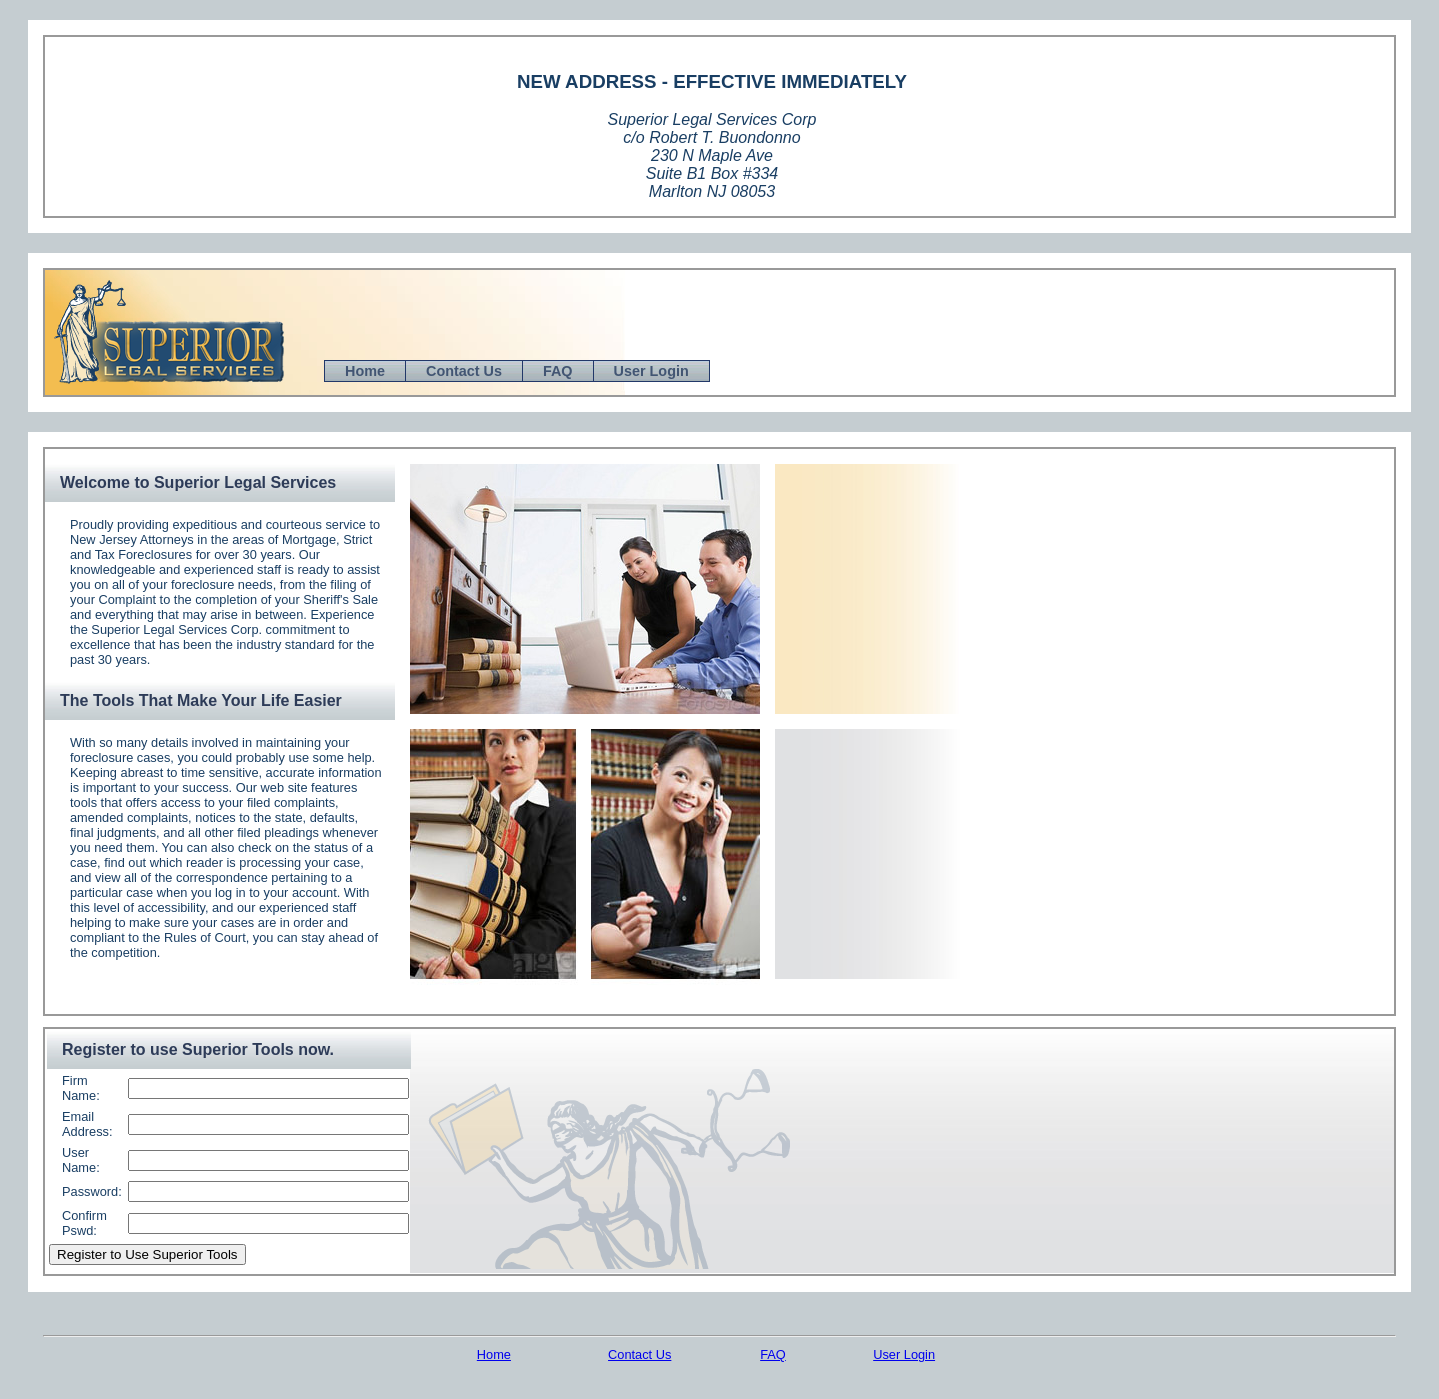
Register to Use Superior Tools (147, 1254)
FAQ (558, 371)
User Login (651, 371)
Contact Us (464, 371)
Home (365, 371)
